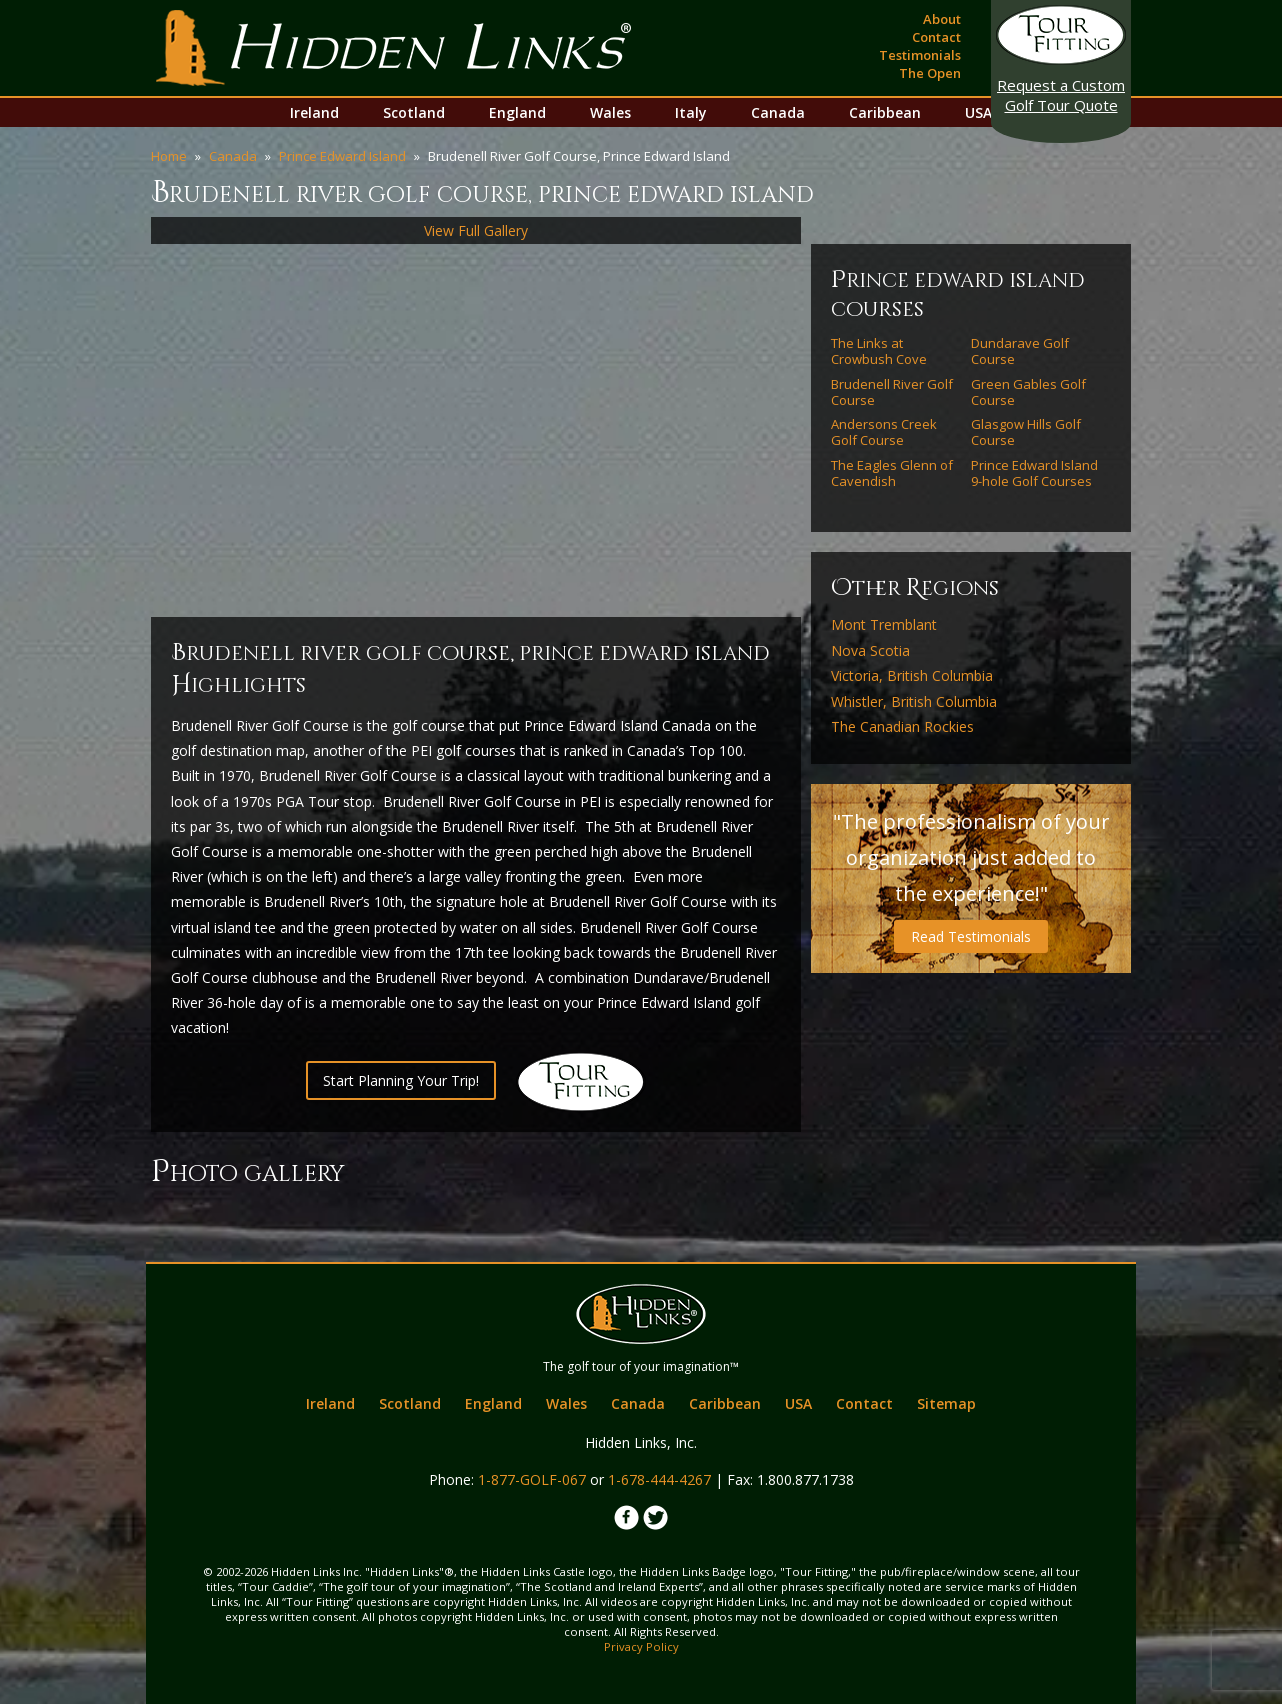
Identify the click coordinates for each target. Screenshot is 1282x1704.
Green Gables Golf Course (1028, 392)
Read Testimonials (971, 936)
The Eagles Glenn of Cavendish (892, 473)
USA (978, 112)
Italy (691, 112)
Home (169, 156)
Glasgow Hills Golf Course (1026, 432)
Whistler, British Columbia (914, 702)
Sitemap (946, 1403)
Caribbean (885, 112)
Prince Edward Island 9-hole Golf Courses (1034, 473)
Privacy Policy (641, 1646)
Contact (936, 37)
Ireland (314, 112)
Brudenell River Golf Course (892, 392)
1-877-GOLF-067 (532, 1479)
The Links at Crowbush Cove (879, 351)
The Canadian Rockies (902, 727)
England (517, 112)
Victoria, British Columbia (912, 676)
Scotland (414, 112)
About (942, 19)
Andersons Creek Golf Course (884, 432)
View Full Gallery (476, 230)
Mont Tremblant (884, 625)
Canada (778, 112)
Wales (610, 112)
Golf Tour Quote (1061, 95)
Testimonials (920, 55)
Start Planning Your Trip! (401, 1080)
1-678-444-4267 (659, 1479)
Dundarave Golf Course (1020, 351)
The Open (930, 73)
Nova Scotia (870, 651)
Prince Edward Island (342, 156)
